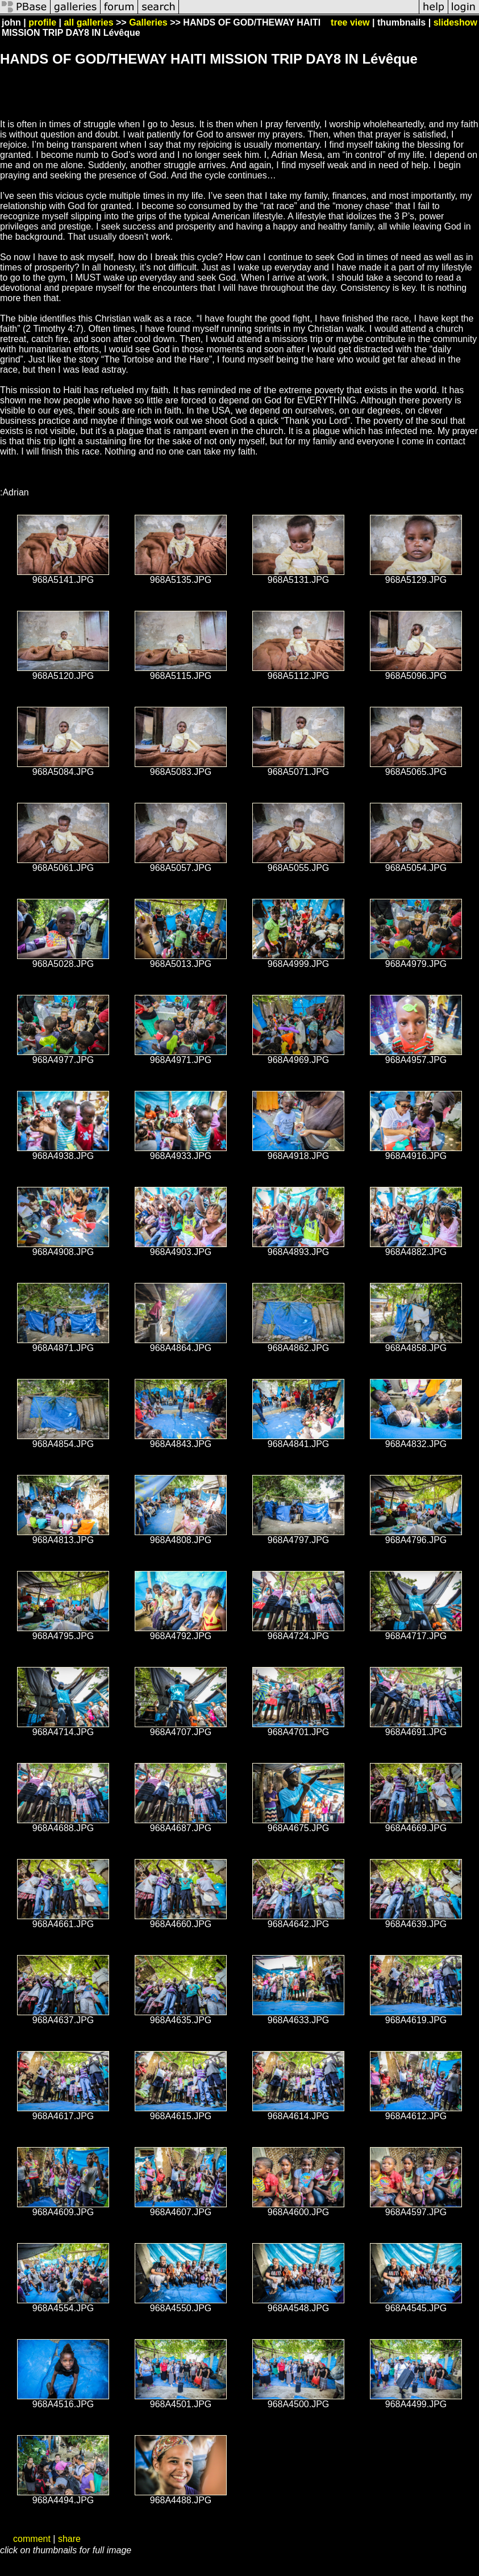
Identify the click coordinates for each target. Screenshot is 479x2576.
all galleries (88, 22)
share (69, 2539)
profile (42, 22)
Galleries (148, 22)
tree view (350, 22)
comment (32, 2539)
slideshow (455, 22)
